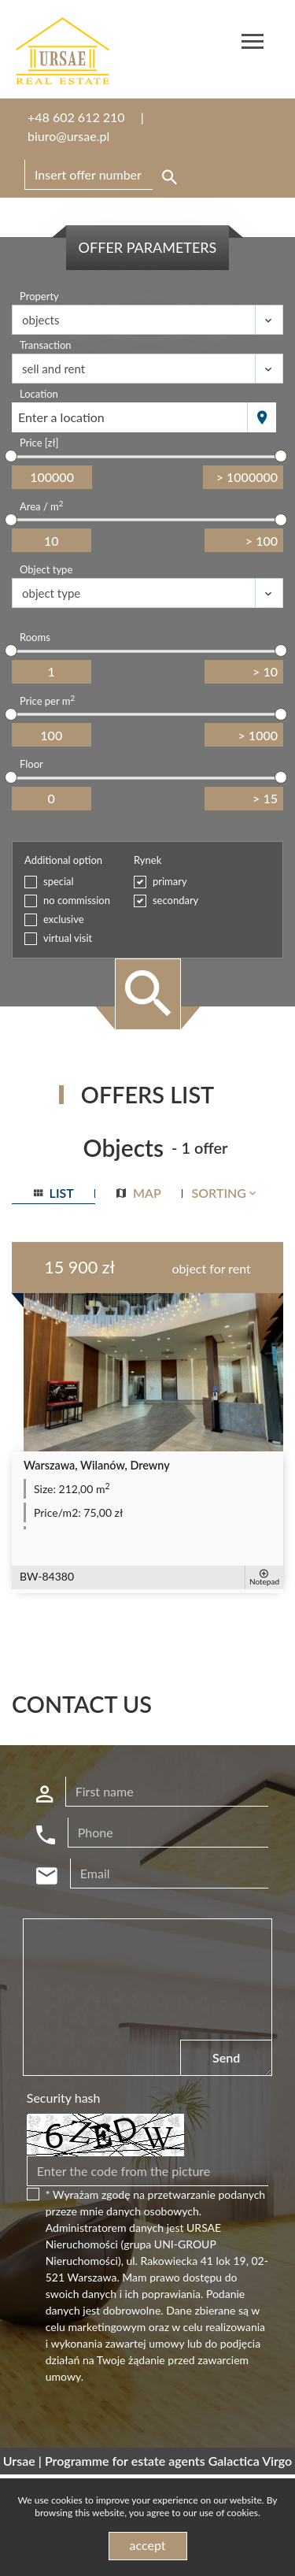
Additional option (63, 860)
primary (170, 881)
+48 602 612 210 (76, 116)
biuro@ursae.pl (68, 135)
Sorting (224, 1192)
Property (39, 296)
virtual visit (67, 938)
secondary (175, 900)
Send (226, 2057)
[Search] (103, 175)
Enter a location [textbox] (61, 417)
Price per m (47, 700)
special (58, 881)
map (138, 1192)
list (54, 1192)
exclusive (63, 919)
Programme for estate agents (126, 2460)
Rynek (147, 860)
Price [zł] (39, 442)
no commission (76, 900)
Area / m (41, 506)
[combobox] (130, 417)
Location (39, 393)
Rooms (35, 637)
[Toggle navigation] (253, 43)
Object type (46, 569)
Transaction (46, 345)
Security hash (64, 2097)
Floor (31, 764)
